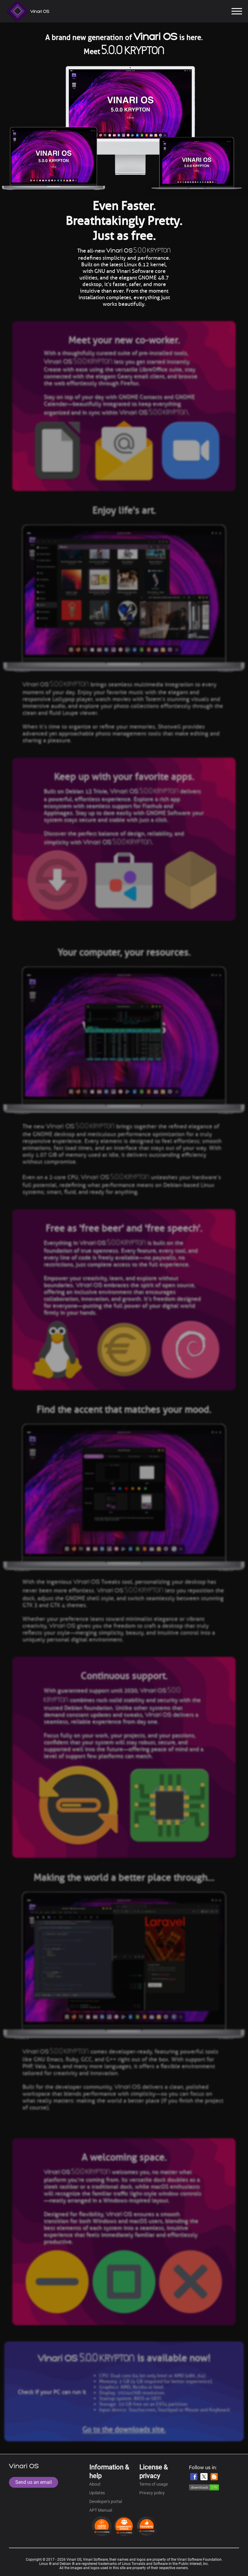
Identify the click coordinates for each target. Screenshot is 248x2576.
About (95, 2484)
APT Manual (100, 2510)
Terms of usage (153, 2484)
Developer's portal (105, 2501)
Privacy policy (152, 2493)
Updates (97, 2493)
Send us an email (33, 2482)
